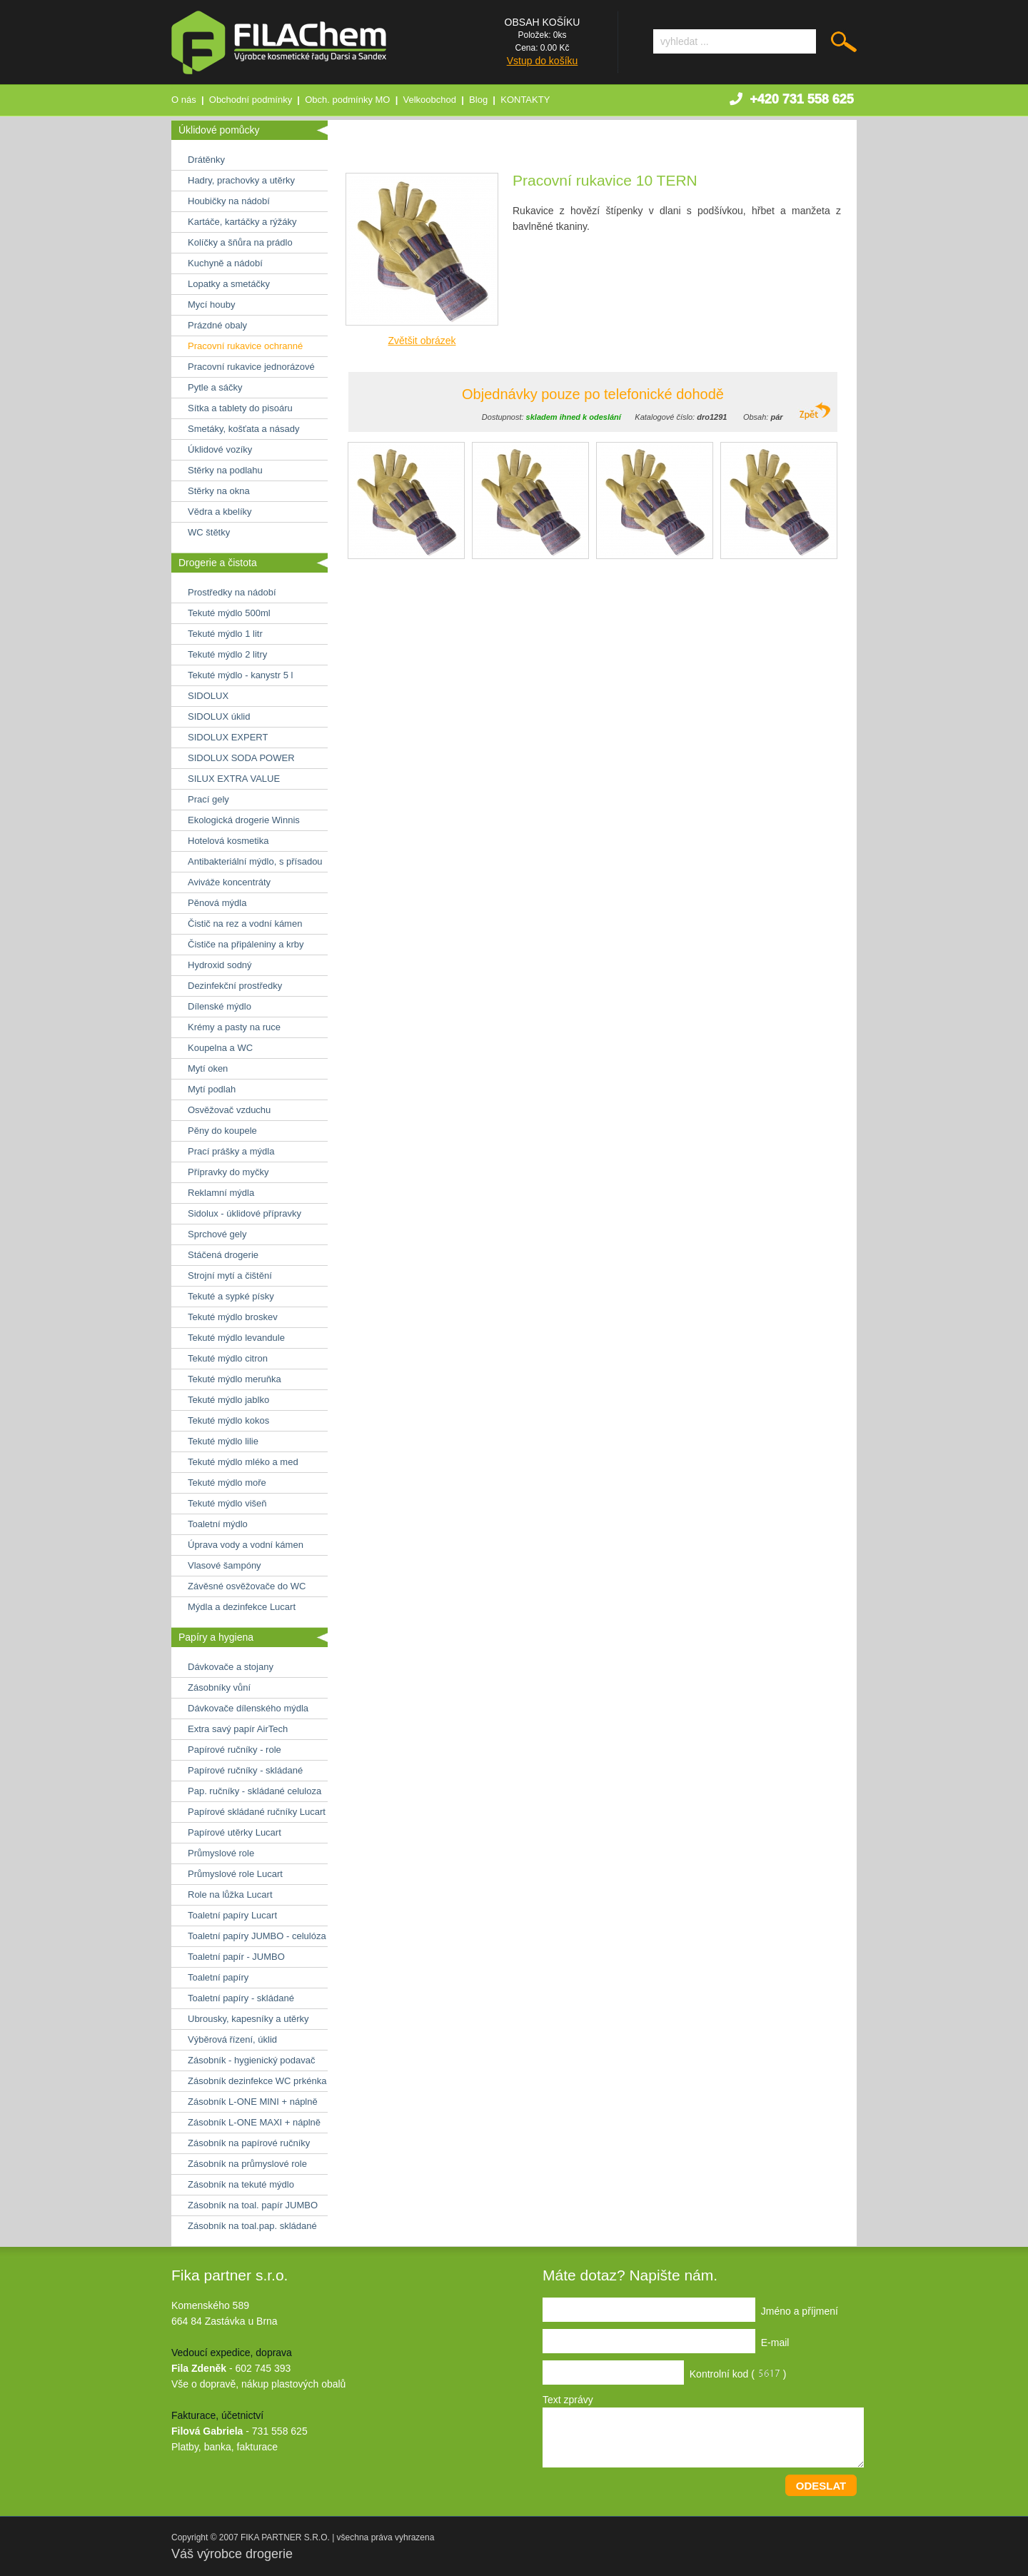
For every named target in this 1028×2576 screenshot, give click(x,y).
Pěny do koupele (222, 1130)
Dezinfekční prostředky (235, 985)
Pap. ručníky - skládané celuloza (254, 1791)
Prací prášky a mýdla (231, 1151)
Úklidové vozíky (220, 449)
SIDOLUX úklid (219, 716)
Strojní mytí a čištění (230, 1275)
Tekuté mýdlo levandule (236, 1337)
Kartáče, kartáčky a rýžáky (242, 221)
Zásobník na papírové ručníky (249, 2143)
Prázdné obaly (217, 325)
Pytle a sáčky (215, 387)
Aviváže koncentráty (229, 882)
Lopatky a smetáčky (229, 283)
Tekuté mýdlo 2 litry (227, 654)
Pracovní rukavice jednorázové (251, 366)
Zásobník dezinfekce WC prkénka (257, 2081)
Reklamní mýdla (221, 1192)
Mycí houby (211, 304)
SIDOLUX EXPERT (228, 737)
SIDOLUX (208, 695)
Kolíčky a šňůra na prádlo (240, 242)
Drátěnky (206, 159)
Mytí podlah (212, 1089)
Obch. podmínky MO (347, 100)
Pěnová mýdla (217, 902)
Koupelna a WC (220, 1047)
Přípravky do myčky (228, 1172)
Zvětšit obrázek (422, 340)
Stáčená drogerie (223, 1254)
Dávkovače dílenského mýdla (248, 1708)
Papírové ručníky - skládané (245, 1770)
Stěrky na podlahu (225, 470)
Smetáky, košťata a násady (243, 428)
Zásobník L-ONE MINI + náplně (253, 2101)
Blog (478, 100)
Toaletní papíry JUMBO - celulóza (257, 1936)
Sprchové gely (217, 1234)
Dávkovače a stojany (230, 1666)
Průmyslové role (221, 1853)
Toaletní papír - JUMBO (236, 1956)
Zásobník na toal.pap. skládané (252, 2225)
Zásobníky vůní (219, 1687)
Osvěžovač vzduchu (229, 1110)
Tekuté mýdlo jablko (228, 1399)
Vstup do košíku (542, 60)
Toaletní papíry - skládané (241, 1998)
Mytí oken (208, 1068)
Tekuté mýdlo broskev (233, 1317)
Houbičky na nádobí (229, 201)
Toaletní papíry (218, 1977)
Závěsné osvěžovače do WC (247, 1586)
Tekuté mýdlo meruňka (234, 1379)
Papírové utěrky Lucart (234, 1832)
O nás (183, 100)
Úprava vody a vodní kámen (245, 1544)
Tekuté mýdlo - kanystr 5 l (240, 675)
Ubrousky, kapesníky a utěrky (248, 2018)
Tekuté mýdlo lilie (223, 1441)
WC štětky (209, 532)
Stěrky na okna (219, 490)
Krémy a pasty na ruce (234, 1027)
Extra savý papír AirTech (238, 1729)
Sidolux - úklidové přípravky (244, 1213)
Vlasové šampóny (224, 1565)
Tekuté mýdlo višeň (227, 1503)
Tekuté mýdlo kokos (228, 1420)
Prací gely (208, 799)
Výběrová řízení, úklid (232, 2039)
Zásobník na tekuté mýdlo (241, 2184)
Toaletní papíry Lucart (232, 1915)
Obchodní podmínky (250, 100)
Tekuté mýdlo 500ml (229, 613)
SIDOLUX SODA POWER (241, 758)
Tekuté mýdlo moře (227, 1482)
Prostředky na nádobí (232, 592)
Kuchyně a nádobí (225, 263)
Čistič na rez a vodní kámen (245, 923)
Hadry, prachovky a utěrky (241, 180)
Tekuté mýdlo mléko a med (243, 1461)
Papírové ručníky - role (234, 1749)
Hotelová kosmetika (228, 840)
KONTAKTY (525, 100)
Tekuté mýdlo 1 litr (225, 633)
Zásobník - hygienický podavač (251, 2060)
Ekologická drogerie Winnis (244, 820)
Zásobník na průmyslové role (247, 2163)
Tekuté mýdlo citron (228, 1358)
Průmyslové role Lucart (235, 1873)
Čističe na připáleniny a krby (246, 944)
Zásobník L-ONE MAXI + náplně (254, 2122)
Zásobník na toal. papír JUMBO (253, 2205)
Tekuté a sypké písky (231, 1296)
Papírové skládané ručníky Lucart (257, 1811)
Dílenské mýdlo (219, 1006)
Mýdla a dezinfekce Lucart (242, 1606)
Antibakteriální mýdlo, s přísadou (255, 861)
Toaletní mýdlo (218, 1524)
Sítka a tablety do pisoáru (240, 408)
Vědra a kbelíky (220, 511)
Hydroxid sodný (220, 965)
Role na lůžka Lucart (230, 1894)
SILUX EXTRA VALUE (234, 778)
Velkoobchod (429, 100)
